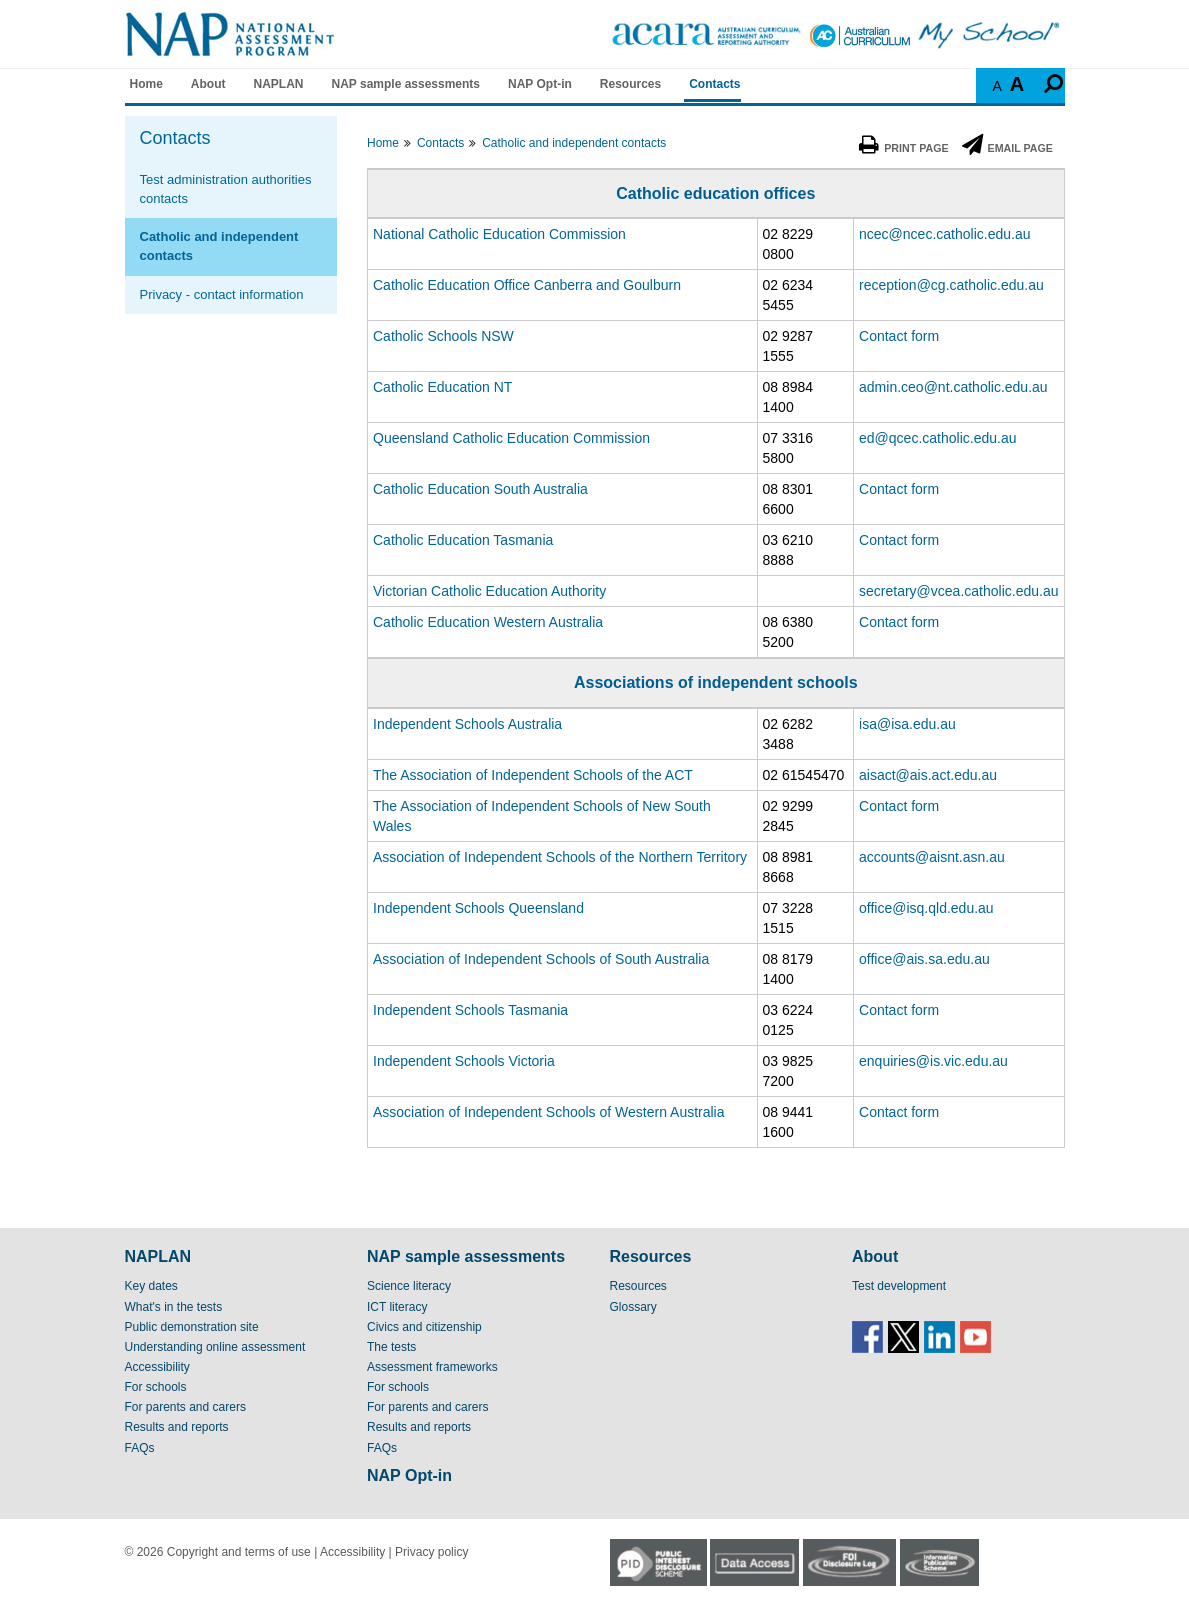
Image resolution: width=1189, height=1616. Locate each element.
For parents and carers (185, 1407)
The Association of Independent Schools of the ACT (533, 775)
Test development (899, 1286)
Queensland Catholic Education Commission (511, 438)
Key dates (151, 1286)
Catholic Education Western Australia (488, 622)
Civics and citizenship (424, 1327)
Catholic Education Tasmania (463, 540)
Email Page (1007, 148)
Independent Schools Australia (467, 724)
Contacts (714, 84)
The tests (391, 1347)
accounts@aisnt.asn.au (932, 857)
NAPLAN (279, 84)
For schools (156, 1387)
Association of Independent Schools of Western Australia (549, 1112)
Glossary (633, 1307)
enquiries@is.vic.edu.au (933, 1061)
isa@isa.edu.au (907, 724)
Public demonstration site (192, 1327)
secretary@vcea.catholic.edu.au (958, 591)
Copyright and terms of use (239, 1552)
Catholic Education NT (442, 387)
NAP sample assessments (406, 84)
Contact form (899, 336)
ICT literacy (397, 1307)
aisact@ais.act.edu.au (928, 775)
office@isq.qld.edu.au (926, 908)
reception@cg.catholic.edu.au (951, 285)
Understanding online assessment (215, 1347)
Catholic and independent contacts (219, 246)
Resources (630, 84)
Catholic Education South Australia (480, 489)
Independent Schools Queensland (478, 908)
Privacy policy (431, 1552)
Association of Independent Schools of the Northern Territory (560, 857)
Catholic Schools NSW (443, 336)
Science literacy (409, 1286)
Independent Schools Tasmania (470, 1010)
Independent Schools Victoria (464, 1061)
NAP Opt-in (540, 84)
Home (146, 84)
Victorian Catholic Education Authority (489, 591)
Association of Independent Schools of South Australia (541, 959)
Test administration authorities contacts (226, 189)
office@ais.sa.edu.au (924, 959)
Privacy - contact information (222, 294)
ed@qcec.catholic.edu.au (937, 438)
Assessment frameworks (432, 1367)
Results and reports (177, 1427)
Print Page (903, 148)
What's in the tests (174, 1307)
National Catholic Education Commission (499, 234)
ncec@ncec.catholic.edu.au (944, 234)
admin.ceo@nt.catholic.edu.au (953, 387)
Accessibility (157, 1367)
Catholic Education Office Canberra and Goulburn (527, 285)
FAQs (140, 1448)
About (208, 84)
